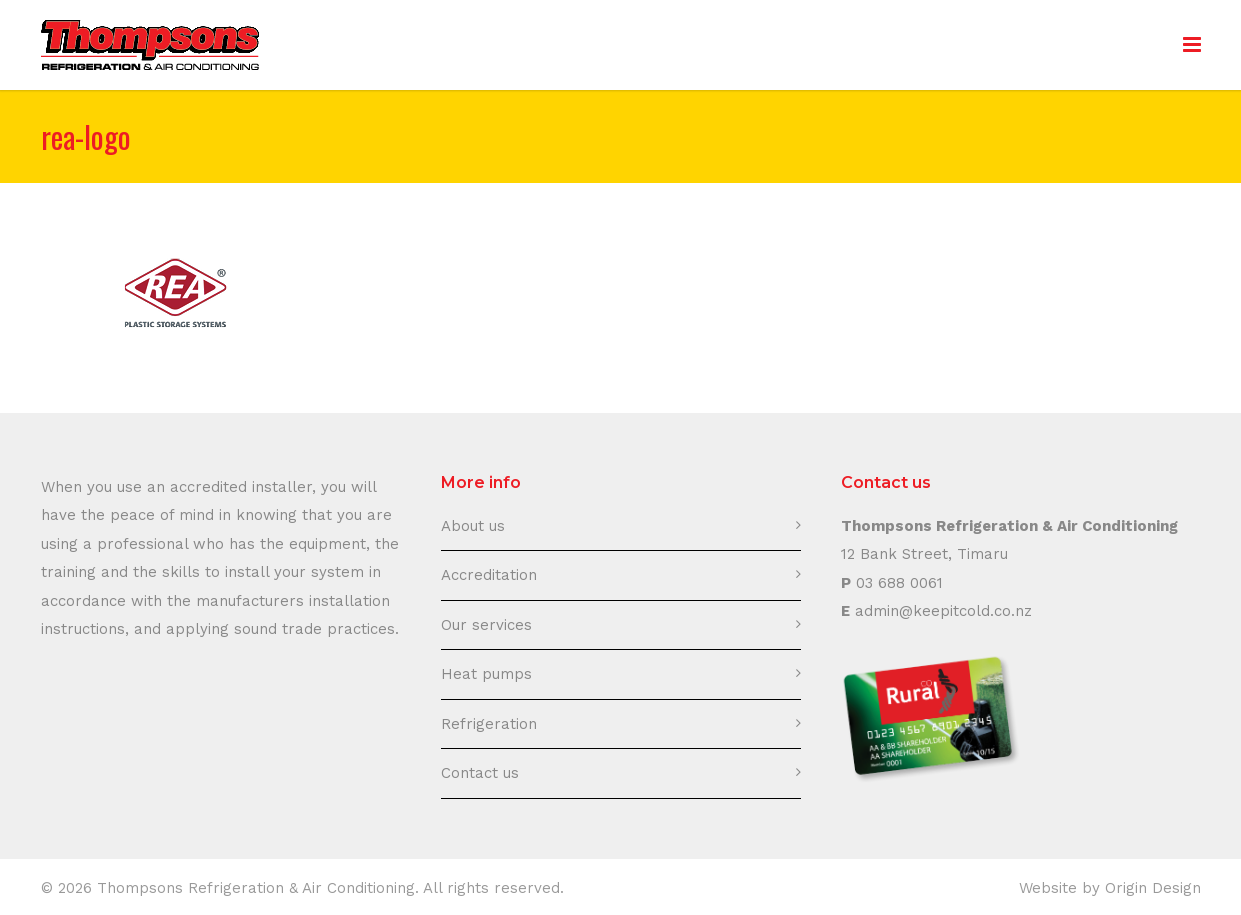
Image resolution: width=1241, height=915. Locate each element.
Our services (486, 625)
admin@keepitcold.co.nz (943, 611)
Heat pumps (486, 674)
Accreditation (489, 575)
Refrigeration (489, 724)
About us (473, 526)
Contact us (480, 773)
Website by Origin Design (1110, 888)
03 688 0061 (899, 583)
